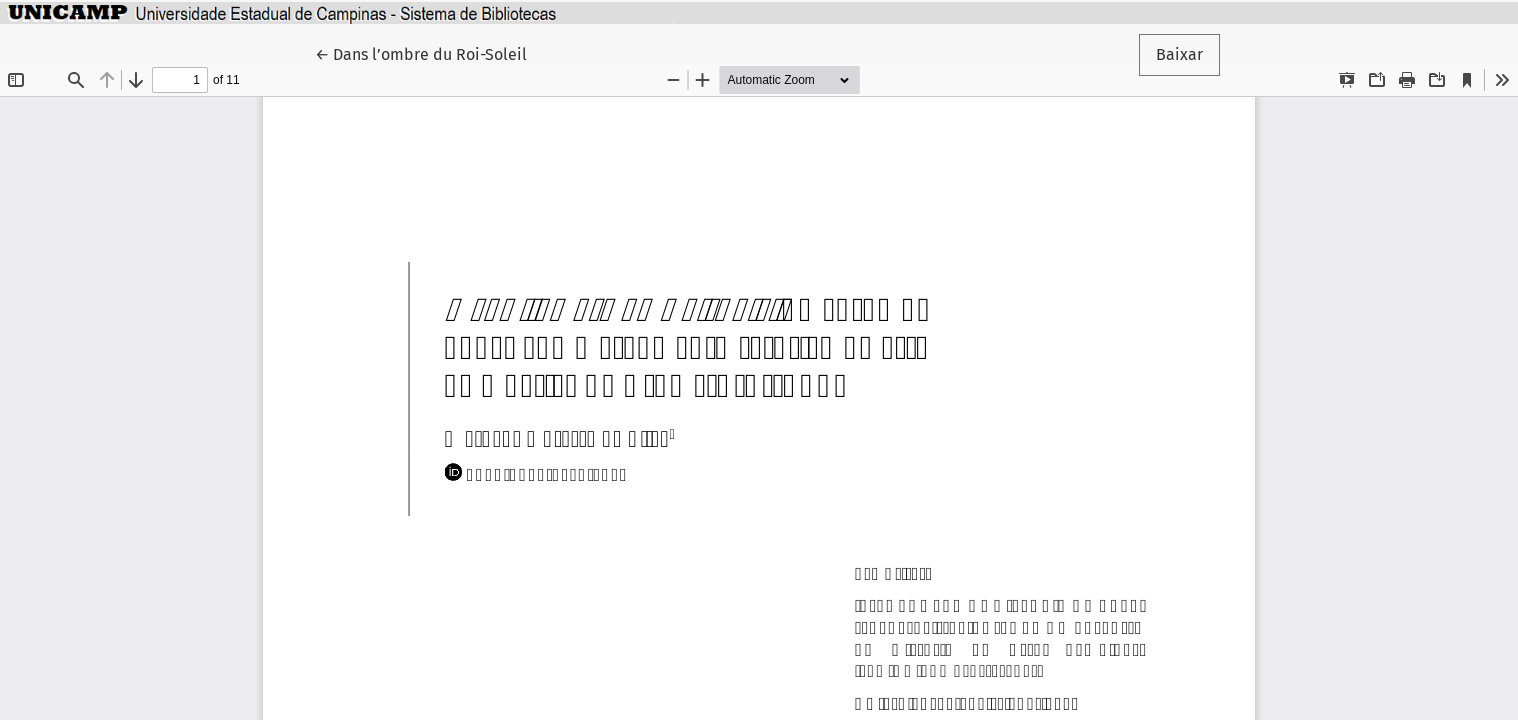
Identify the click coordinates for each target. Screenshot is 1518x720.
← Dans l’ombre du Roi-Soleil (429, 53)
